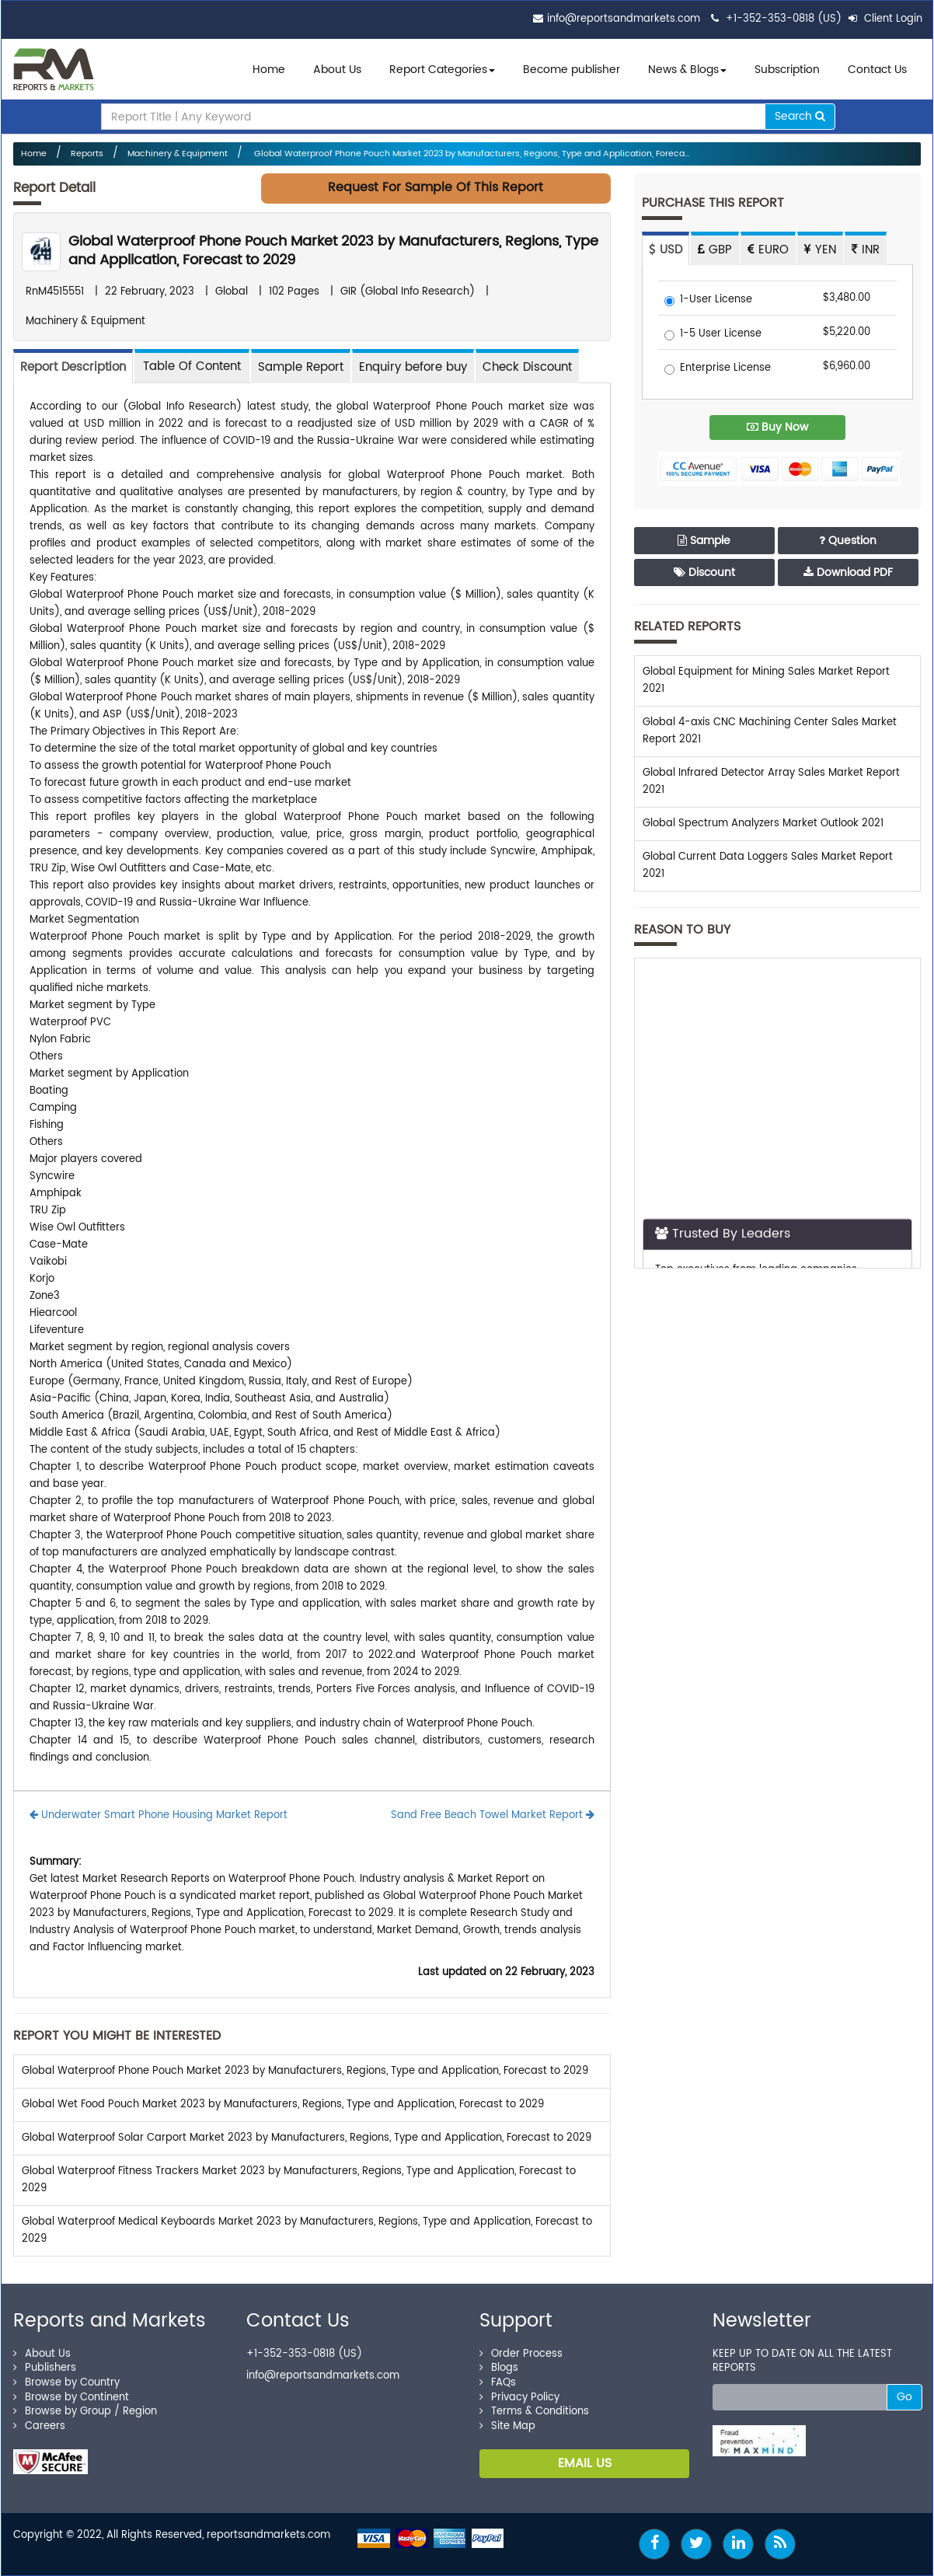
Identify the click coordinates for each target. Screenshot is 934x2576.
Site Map (507, 2426)
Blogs (498, 2368)
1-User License (708, 300)
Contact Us (877, 70)
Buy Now (777, 427)
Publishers (44, 2368)
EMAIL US (585, 2463)
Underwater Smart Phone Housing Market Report (159, 1815)
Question (847, 541)
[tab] (191, 365)
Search (800, 116)
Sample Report (300, 367)
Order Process (521, 2354)
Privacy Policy (519, 2397)
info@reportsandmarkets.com (623, 19)
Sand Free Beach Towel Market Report (492, 1815)
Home (269, 70)
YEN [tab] (820, 250)
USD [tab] (665, 250)
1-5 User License (712, 334)
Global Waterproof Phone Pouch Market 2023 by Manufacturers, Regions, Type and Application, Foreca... (470, 154)
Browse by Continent (71, 2397)
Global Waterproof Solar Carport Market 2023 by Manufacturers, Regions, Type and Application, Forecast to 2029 (306, 2138)
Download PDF (848, 572)
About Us (337, 70)
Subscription (787, 70)
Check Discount (527, 367)
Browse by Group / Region (85, 2411)
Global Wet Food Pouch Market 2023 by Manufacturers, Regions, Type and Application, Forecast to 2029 (283, 2104)
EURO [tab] (768, 250)
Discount (704, 572)
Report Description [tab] (73, 367)
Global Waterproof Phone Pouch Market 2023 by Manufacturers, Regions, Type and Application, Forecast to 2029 (333, 250)
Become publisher (571, 70)
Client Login (885, 19)
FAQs (497, 2383)
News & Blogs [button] (687, 70)
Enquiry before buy (413, 367)
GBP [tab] (715, 250)
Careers (39, 2426)
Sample (704, 541)
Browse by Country (66, 2383)
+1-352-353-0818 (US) (784, 19)
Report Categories (438, 70)
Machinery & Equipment (177, 154)
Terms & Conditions (534, 2411)
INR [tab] (866, 250)
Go (904, 2397)
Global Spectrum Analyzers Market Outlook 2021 (763, 823)
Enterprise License (717, 368)
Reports (87, 154)
